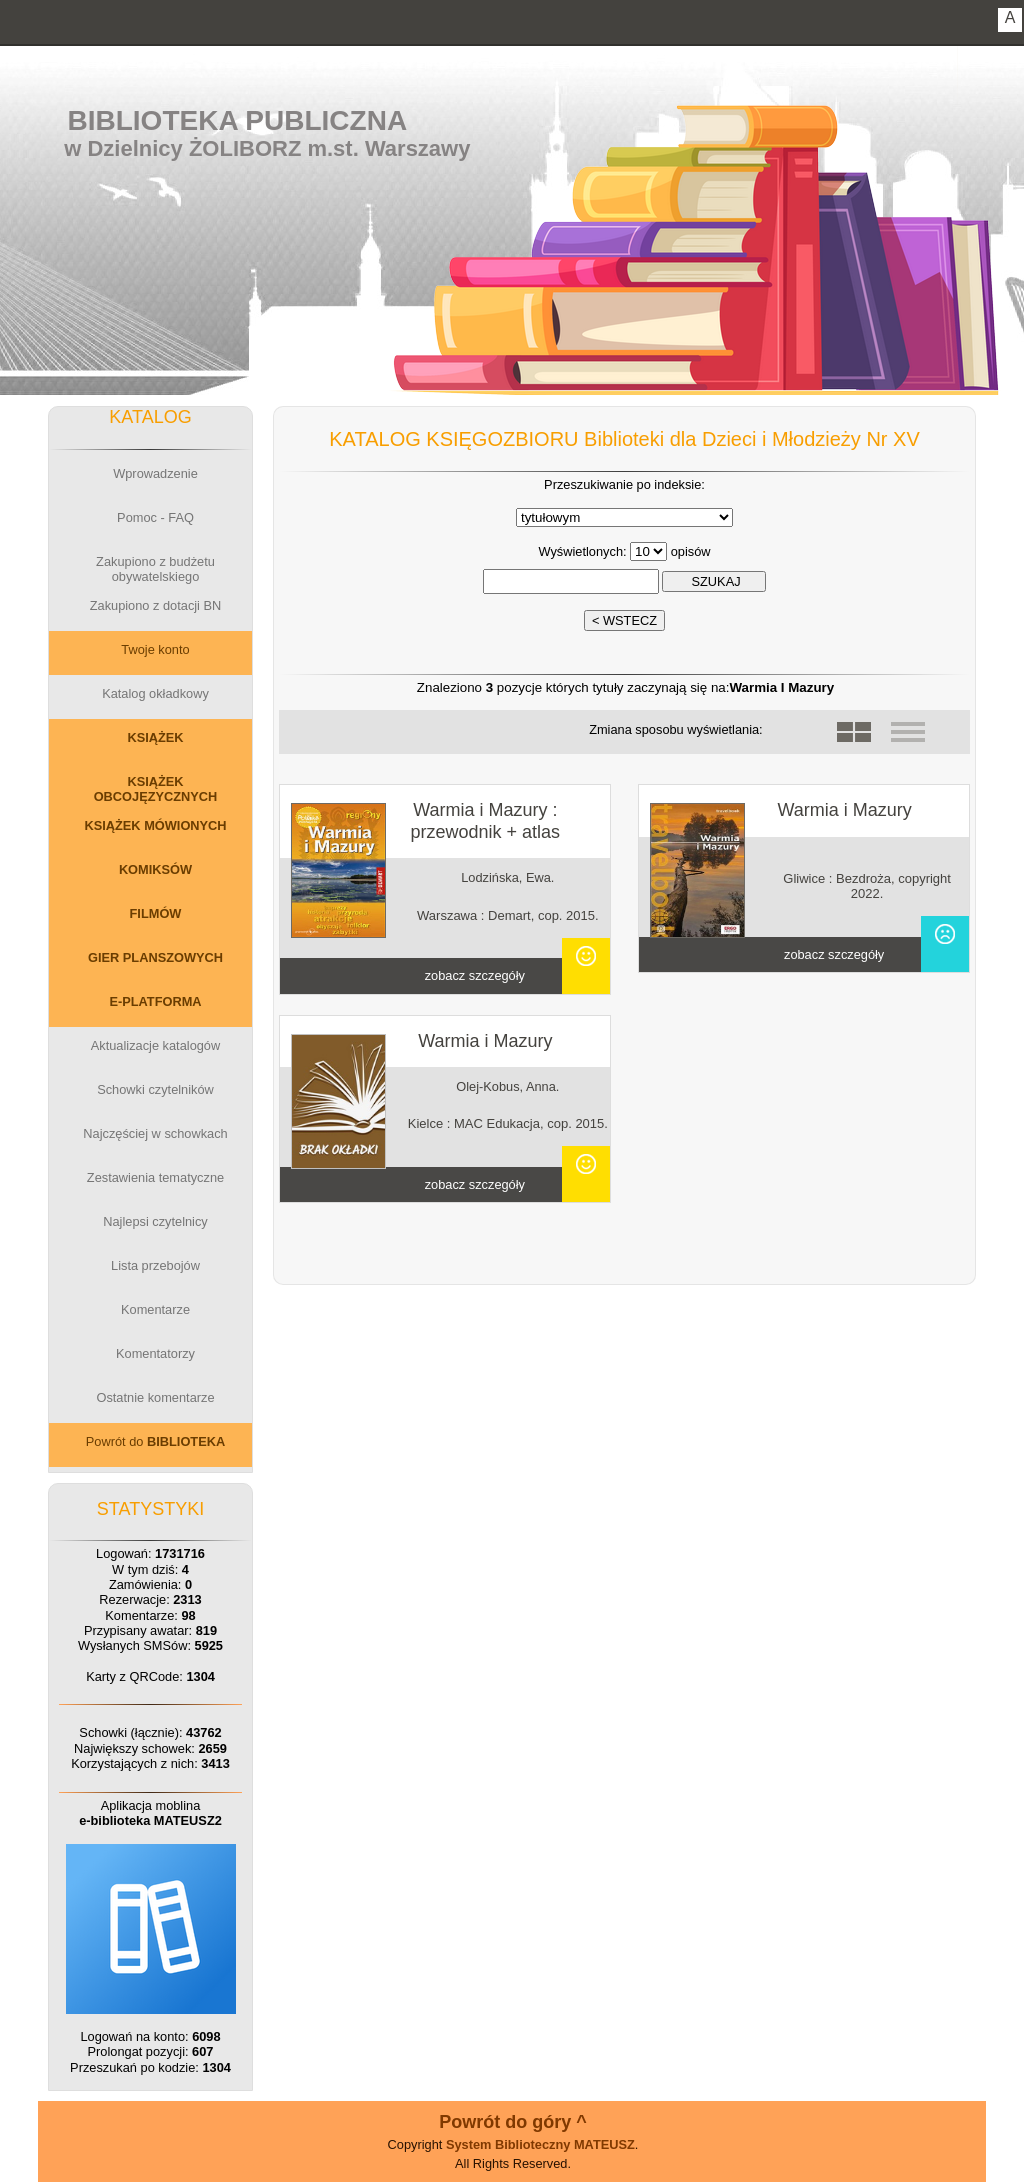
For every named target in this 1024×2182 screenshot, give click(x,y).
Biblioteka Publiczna (238, 120)
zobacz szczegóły (475, 975)
